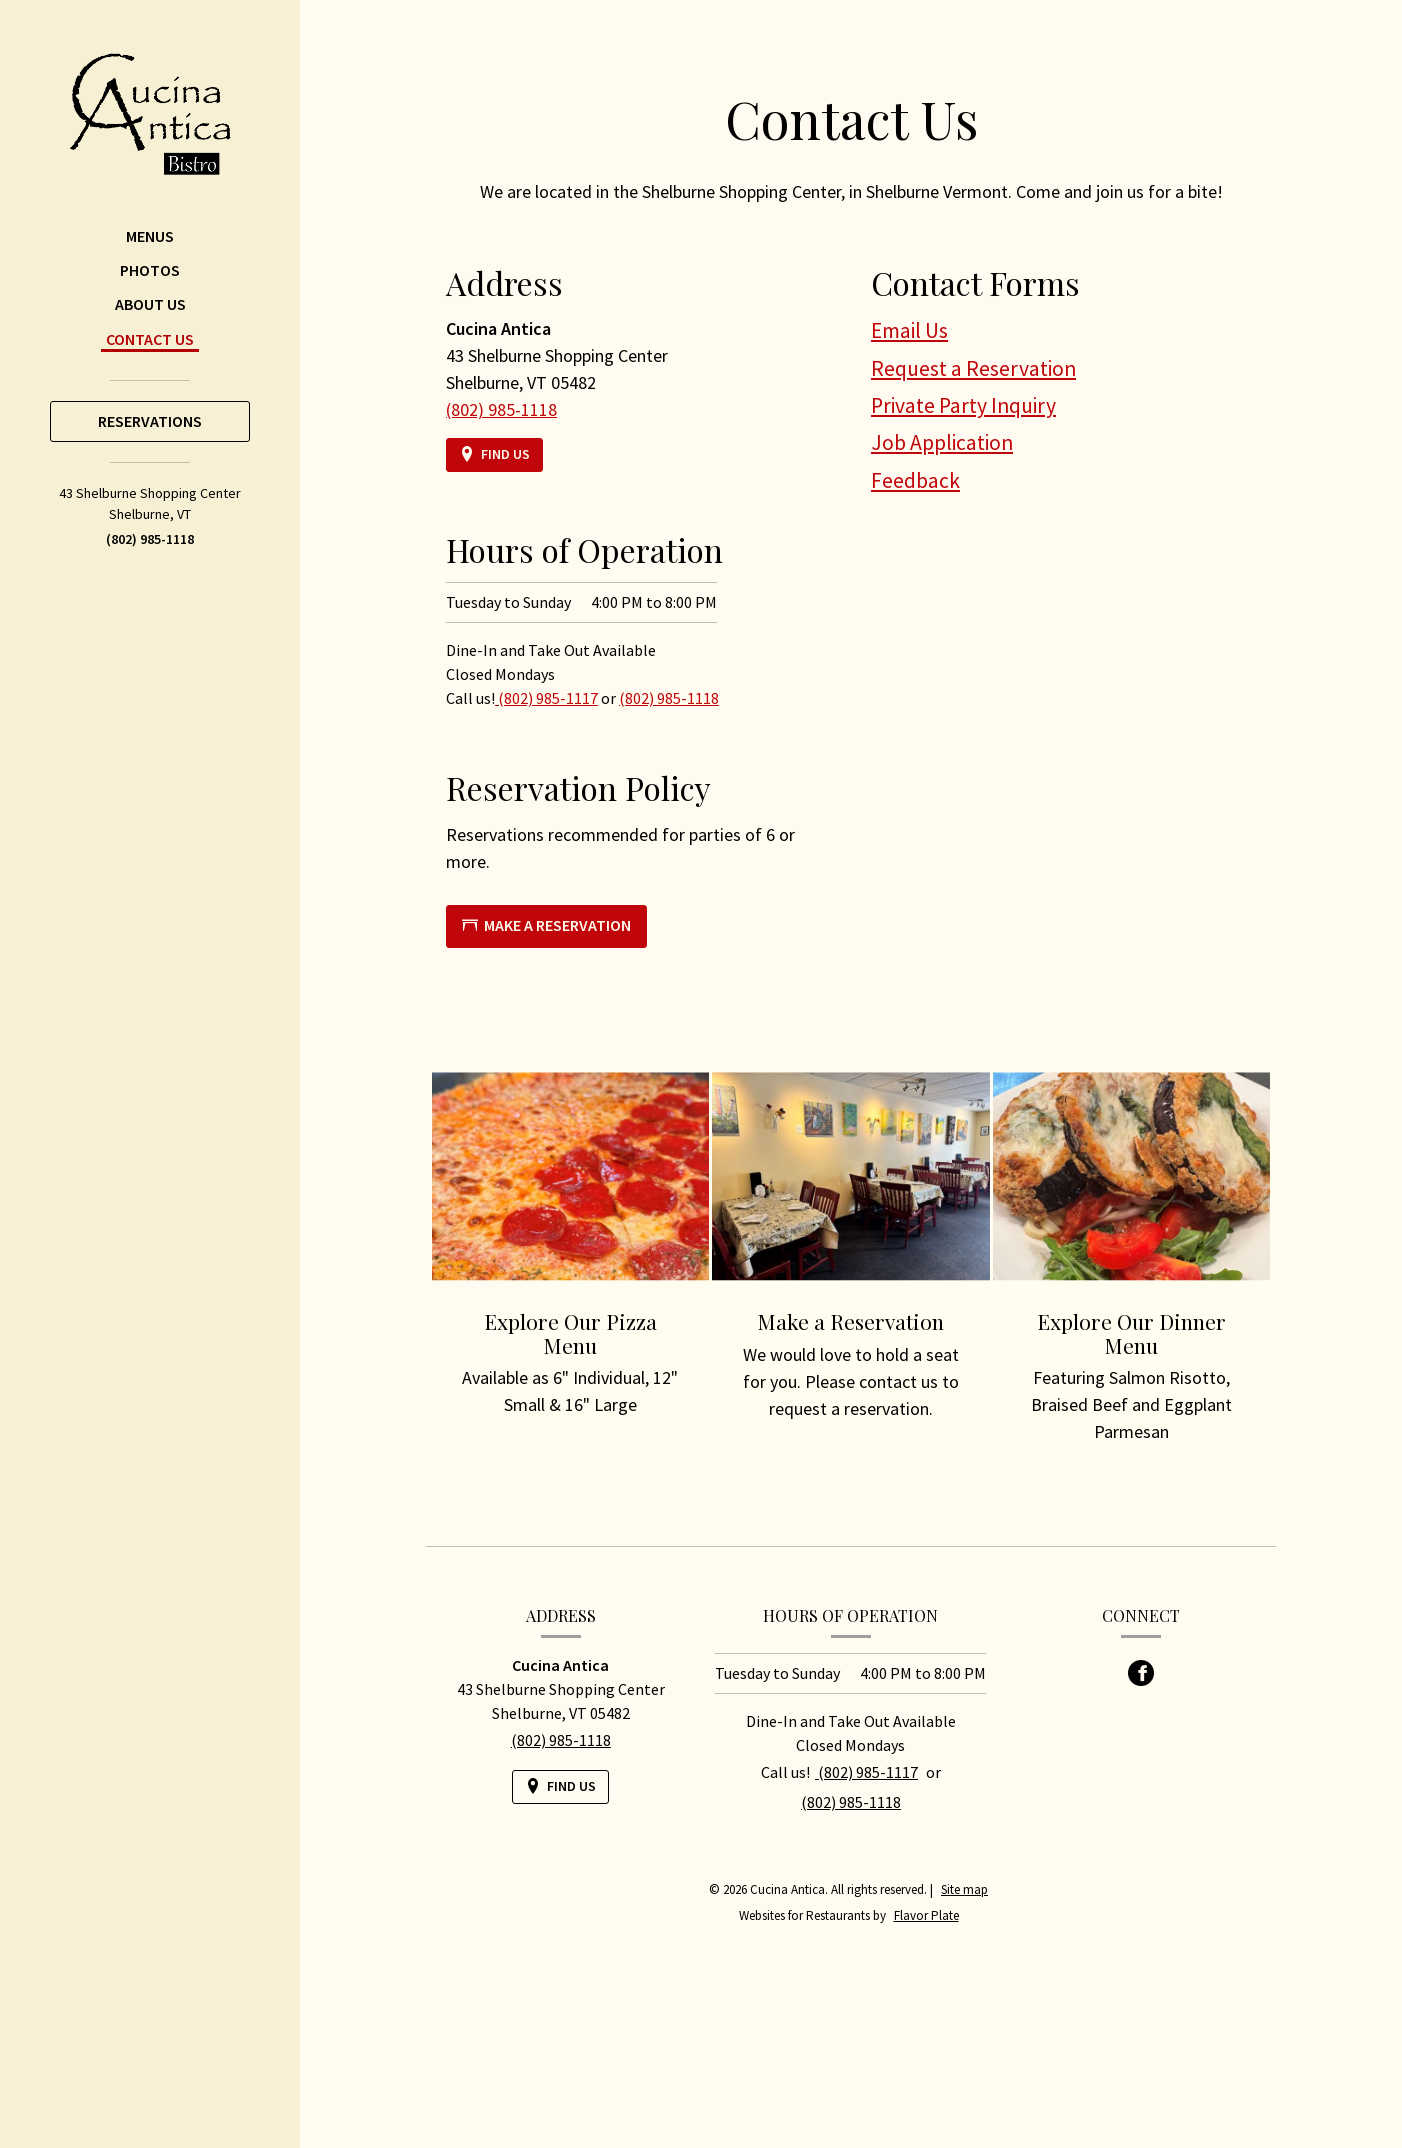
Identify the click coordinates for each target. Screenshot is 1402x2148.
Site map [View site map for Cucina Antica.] (964, 1889)
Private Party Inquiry (963, 405)
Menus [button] (150, 236)
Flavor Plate (926, 1915)
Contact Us (150, 339)
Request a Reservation (973, 368)
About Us (150, 304)
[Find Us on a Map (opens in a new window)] (494, 454)
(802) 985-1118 (669, 698)
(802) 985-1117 (546, 698)
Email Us (909, 330)
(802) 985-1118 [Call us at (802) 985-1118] (150, 539)
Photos (150, 270)
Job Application (942, 442)
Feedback (915, 480)
